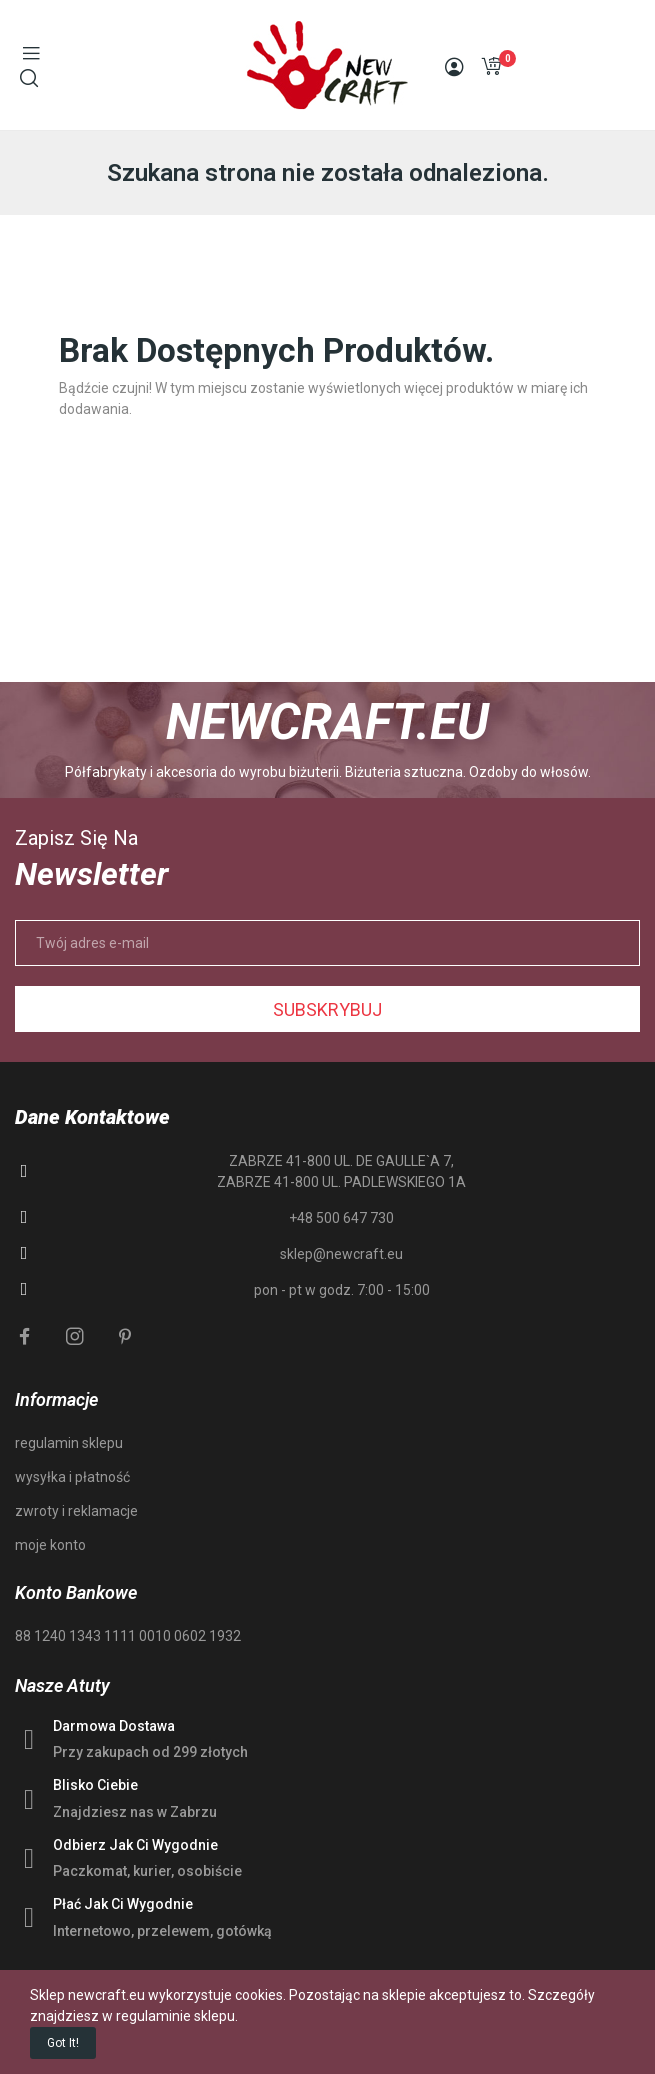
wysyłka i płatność (72, 1477)
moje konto (50, 1545)
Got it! (63, 2043)
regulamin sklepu (69, 1443)
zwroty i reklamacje (76, 1511)
